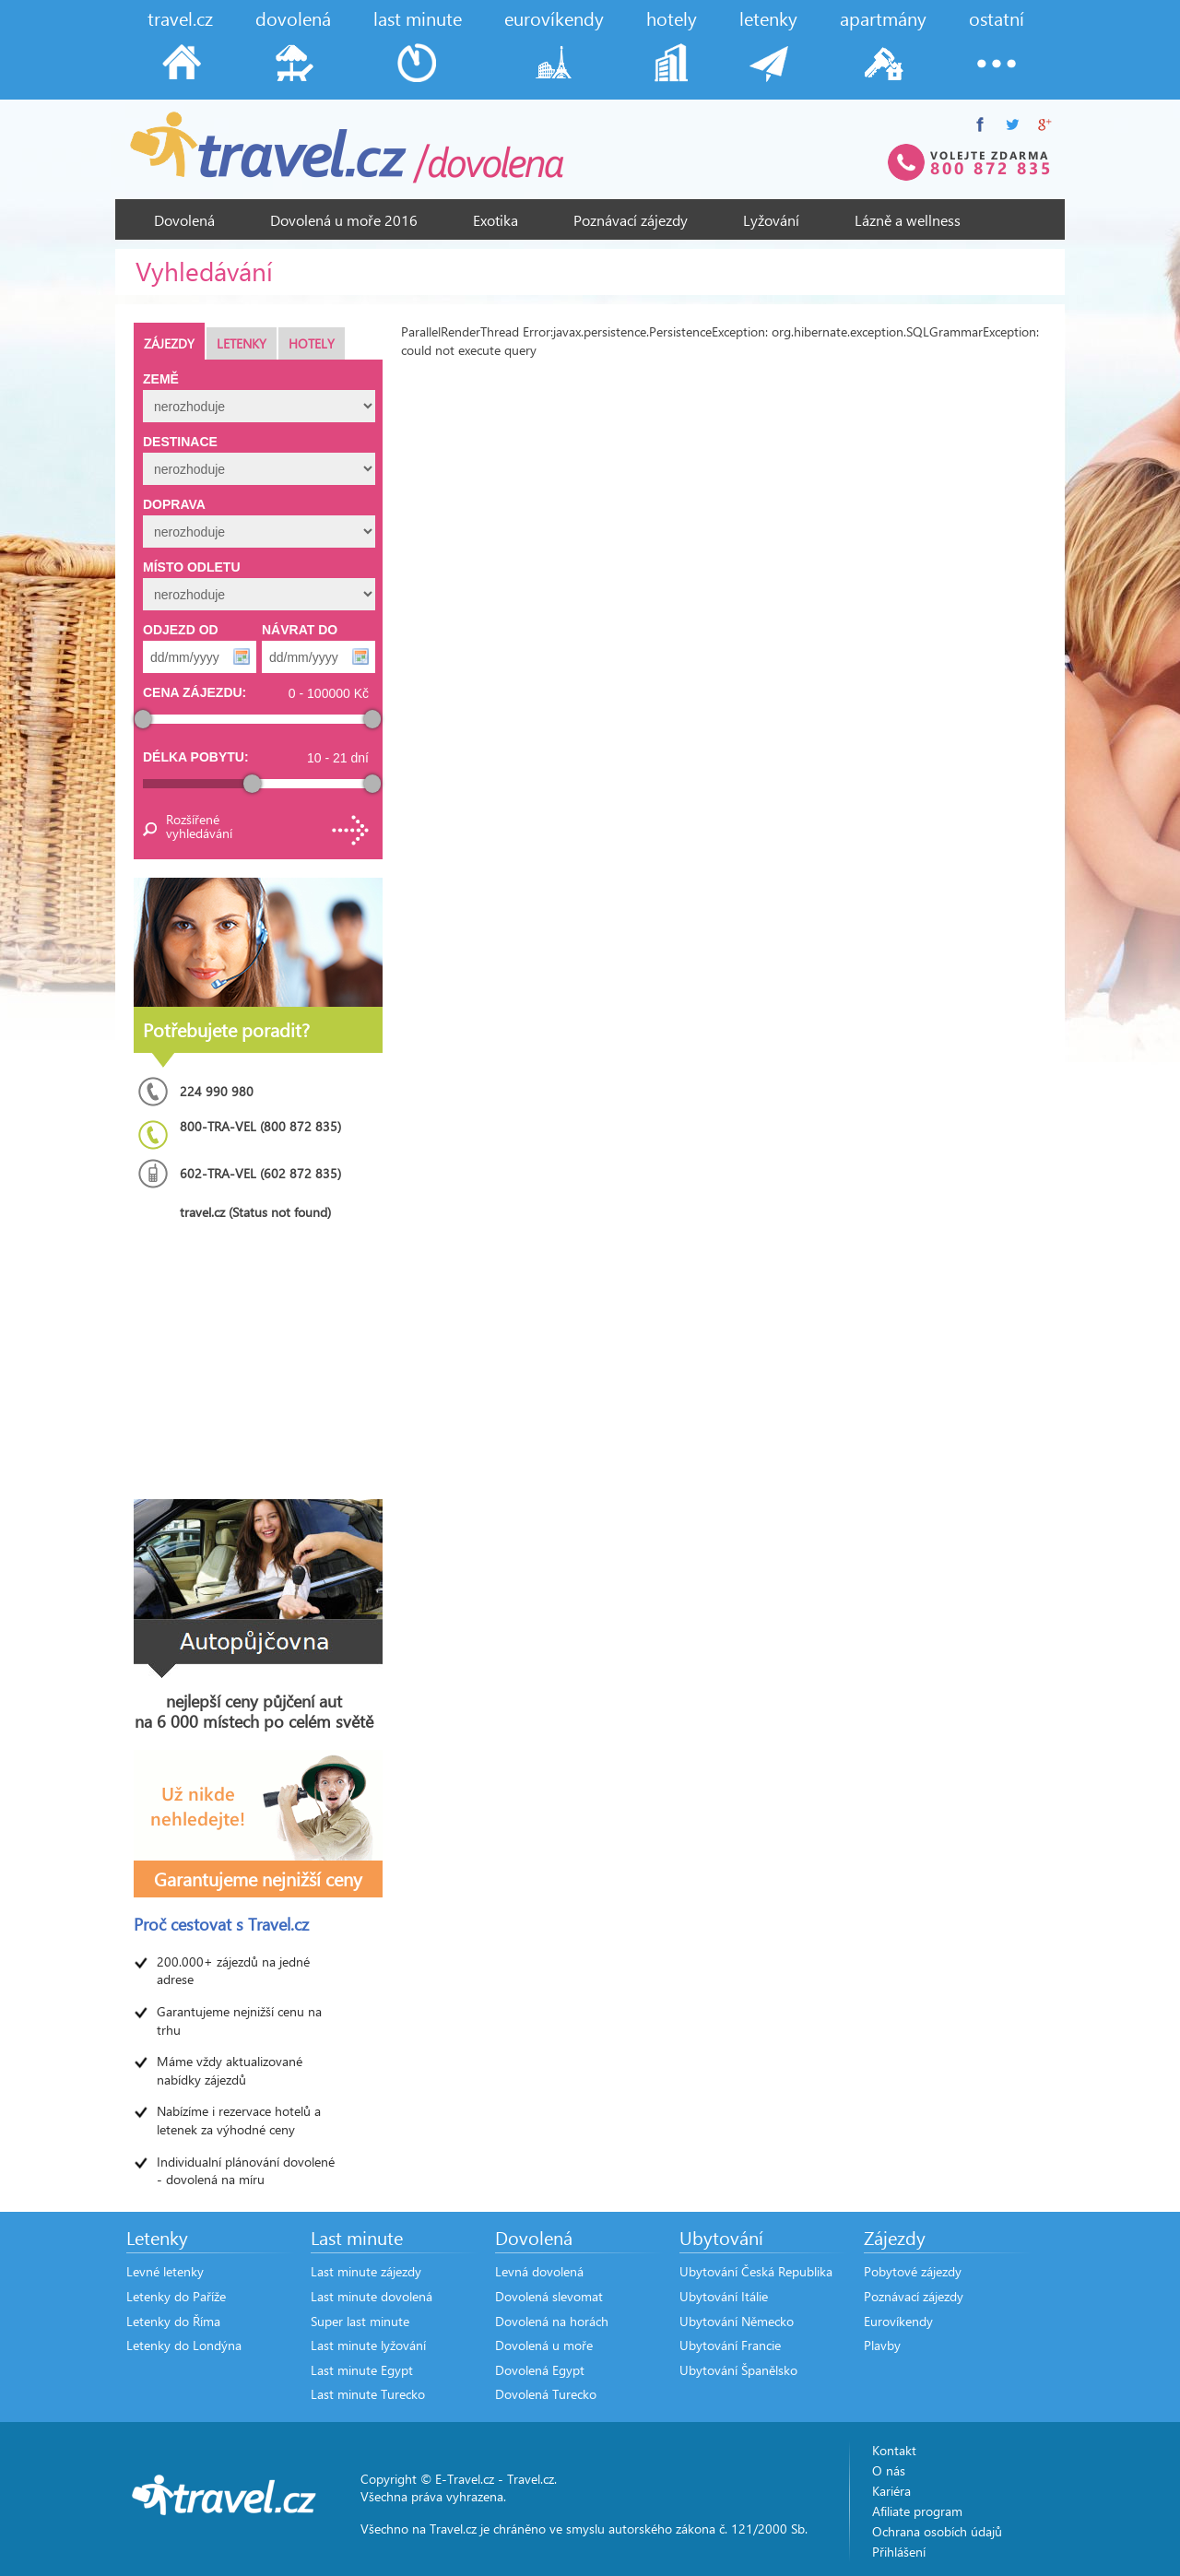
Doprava (174, 504)
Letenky (241, 343)
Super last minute (360, 2321)
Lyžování (771, 220)
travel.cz (180, 18)
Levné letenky (165, 2271)
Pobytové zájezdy (913, 2271)
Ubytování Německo (736, 2321)
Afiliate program (917, 2511)
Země (161, 379)
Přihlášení (899, 2551)
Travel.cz (530, 2478)
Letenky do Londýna (184, 2345)
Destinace (180, 441)
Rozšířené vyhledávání (198, 826)
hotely (671, 18)
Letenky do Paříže (176, 2296)
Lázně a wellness (908, 220)
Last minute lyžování (368, 2345)
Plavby (882, 2345)
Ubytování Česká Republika (755, 2271)
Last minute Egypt (362, 2370)
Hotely (312, 343)
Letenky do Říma (173, 2321)
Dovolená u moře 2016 (344, 220)
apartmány (883, 18)
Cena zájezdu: (194, 692)
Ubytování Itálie (723, 2296)
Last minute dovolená (371, 2296)
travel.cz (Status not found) (255, 1212)
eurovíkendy (554, 18)
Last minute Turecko (368, 2394)
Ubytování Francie (730, 2345)
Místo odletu (192, 567)
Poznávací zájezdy (630, 220)
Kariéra (891, 2490)
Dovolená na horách (551, 2321)
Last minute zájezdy (366, 2271)
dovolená (293, 18)
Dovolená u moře (544, 2345)
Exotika (495, 220)
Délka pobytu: (196, 757)
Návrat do (299, 629)
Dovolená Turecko (545, 2394)
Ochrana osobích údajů (937, 2531)
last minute (417, 18)
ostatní (996, 18)
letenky (768, 18)
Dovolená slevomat (549, 2296)
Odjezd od (180, 629)
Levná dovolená (539, 2271)
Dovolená (184, 220)
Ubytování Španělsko (738, 2370)
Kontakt (894, 2450)
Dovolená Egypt (539, 2370)
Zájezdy (169, 343)
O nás (888, 2470)
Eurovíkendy (898, 2321)
